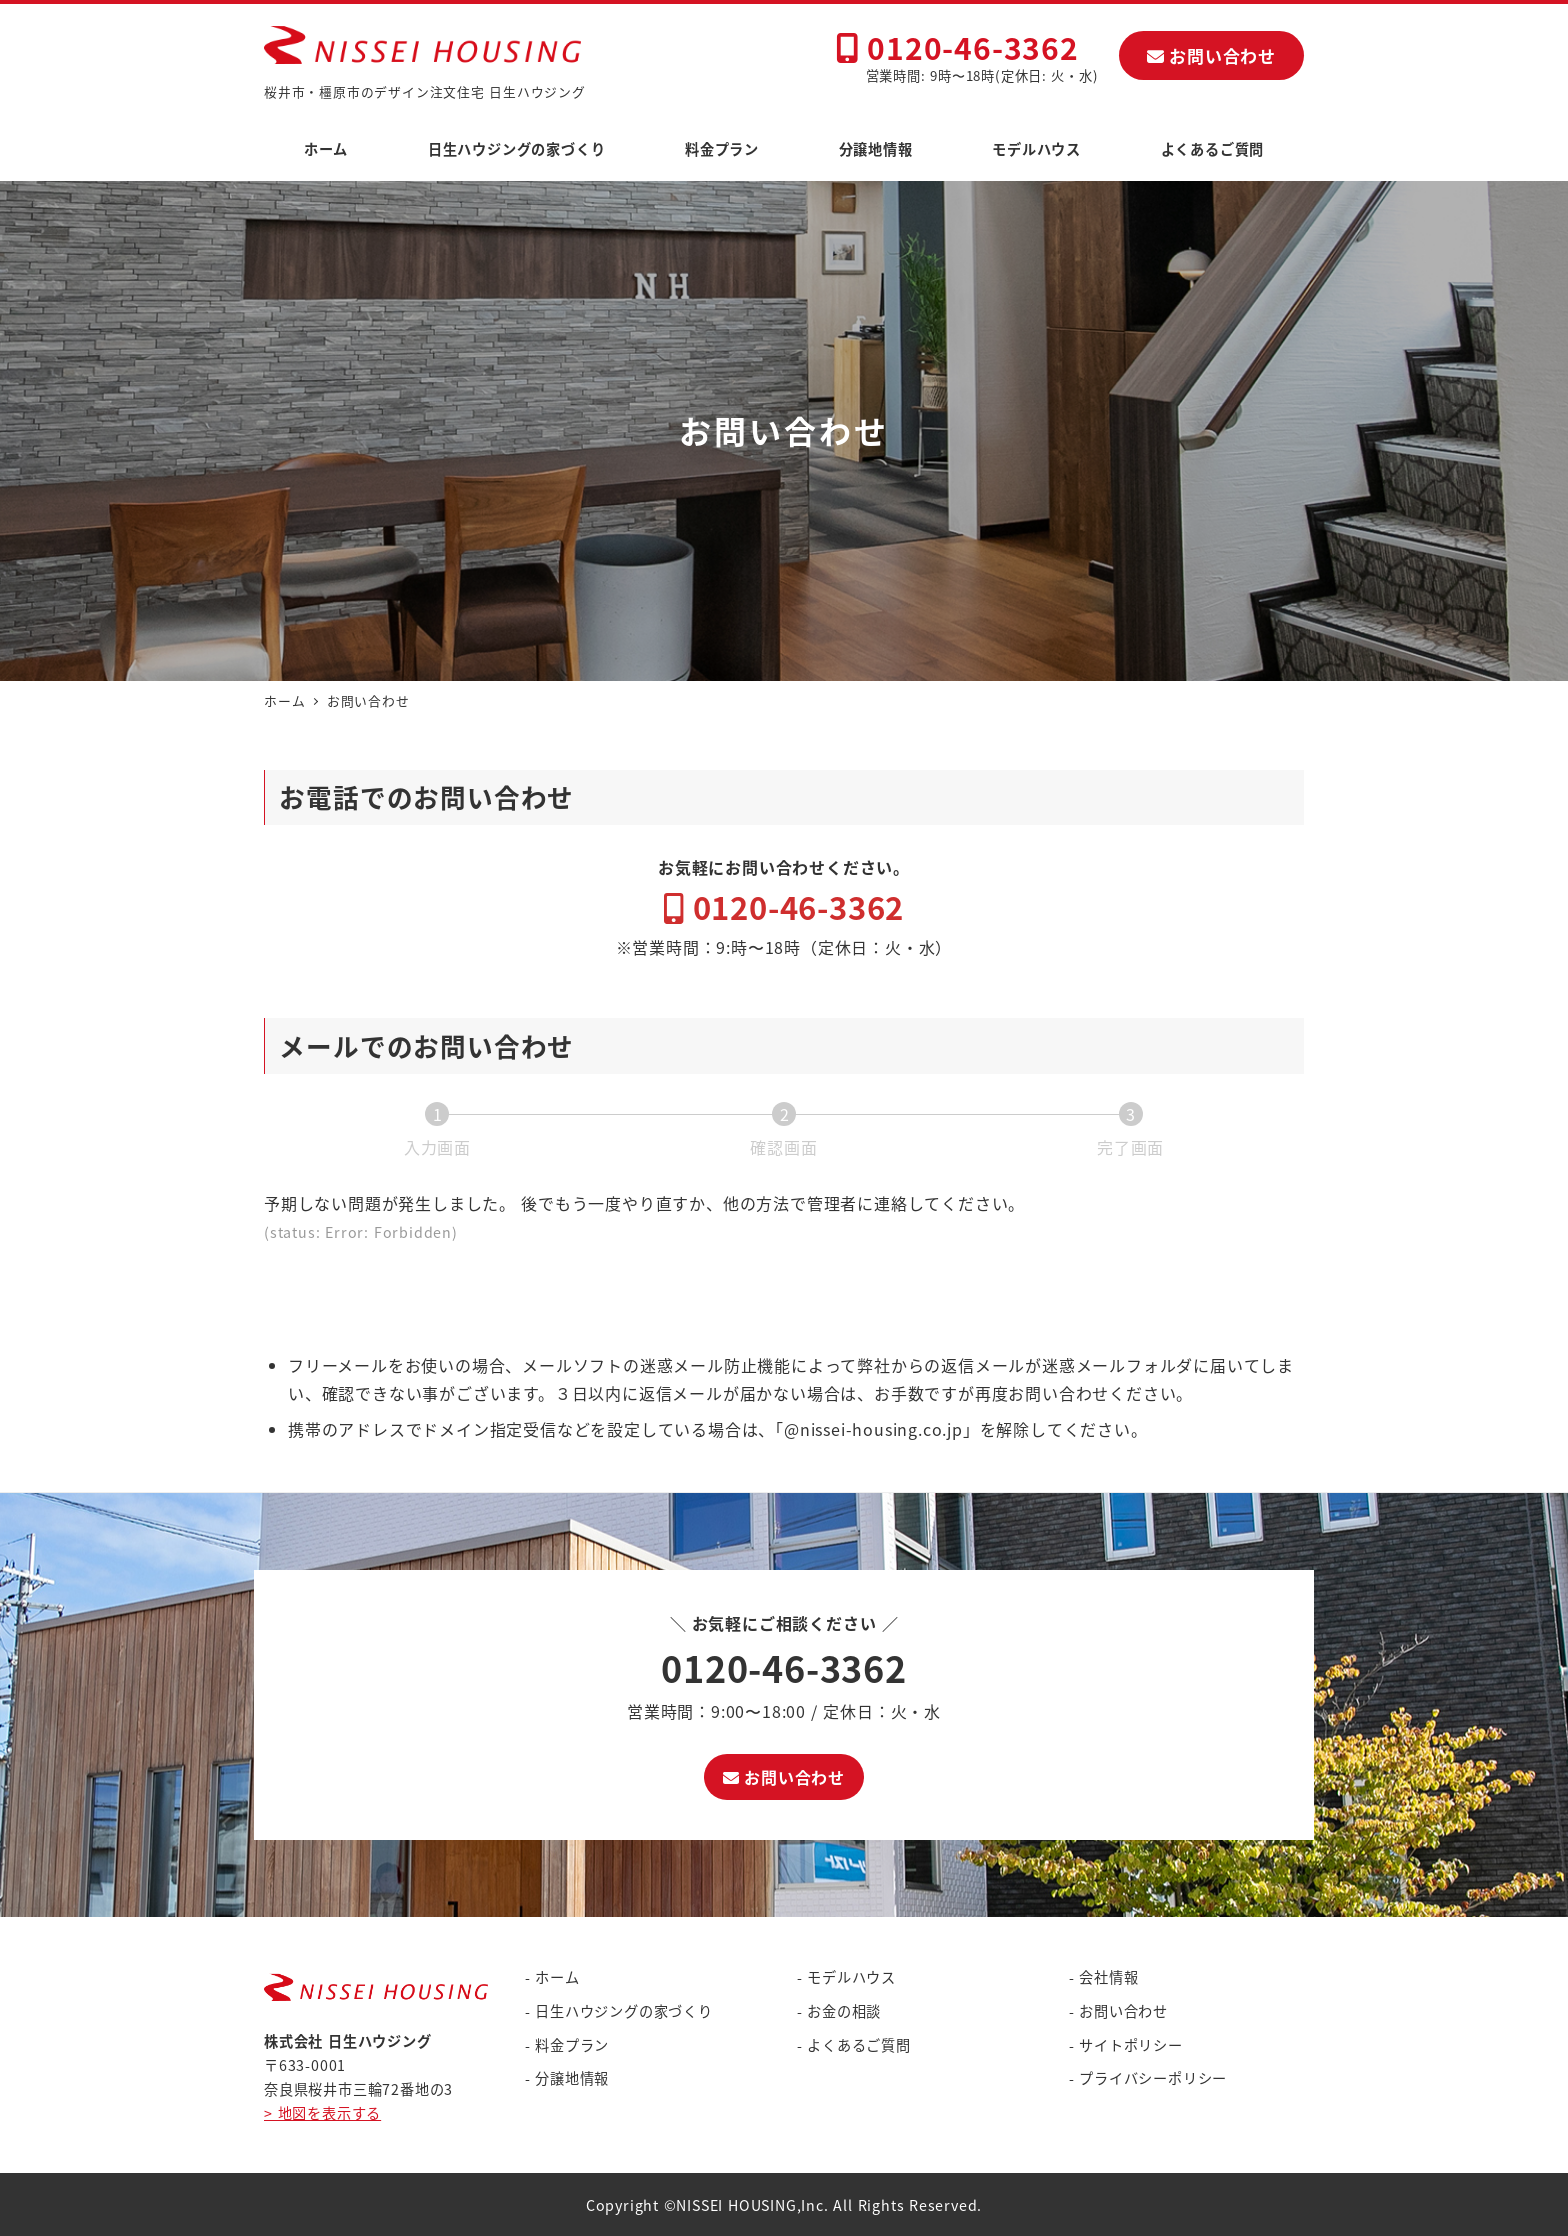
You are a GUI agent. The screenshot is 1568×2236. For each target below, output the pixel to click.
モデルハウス (851, 1977)
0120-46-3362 (957, 47)
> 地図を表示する (322, 2113)
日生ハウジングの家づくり (624, 2011)
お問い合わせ (1211, 55)
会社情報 (1108, 1977)
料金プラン (572, 2045)
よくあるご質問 (859, 2045)
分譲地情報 (572, 2078)
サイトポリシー (1131, 2045)
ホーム (557, 1977)
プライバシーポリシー (1153, 2078)
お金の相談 (844, 2011)
